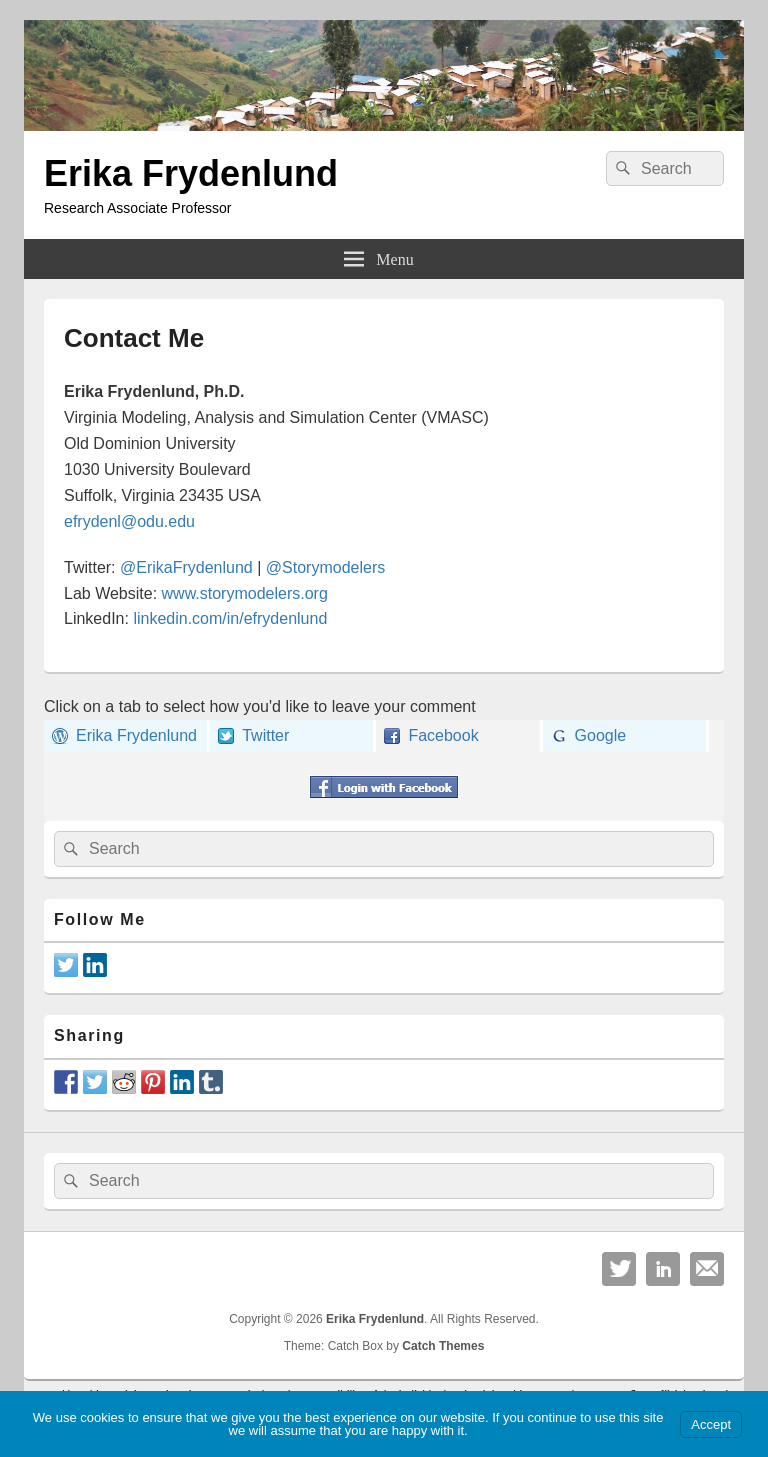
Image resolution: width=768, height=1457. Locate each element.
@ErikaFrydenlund (186, 567)
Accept (711, 1424)
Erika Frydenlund (191, 173)
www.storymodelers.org (245, 593)
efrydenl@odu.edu (129, 521)
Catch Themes (443, 1346)
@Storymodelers (325, 567)
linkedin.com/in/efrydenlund (230, 618)
